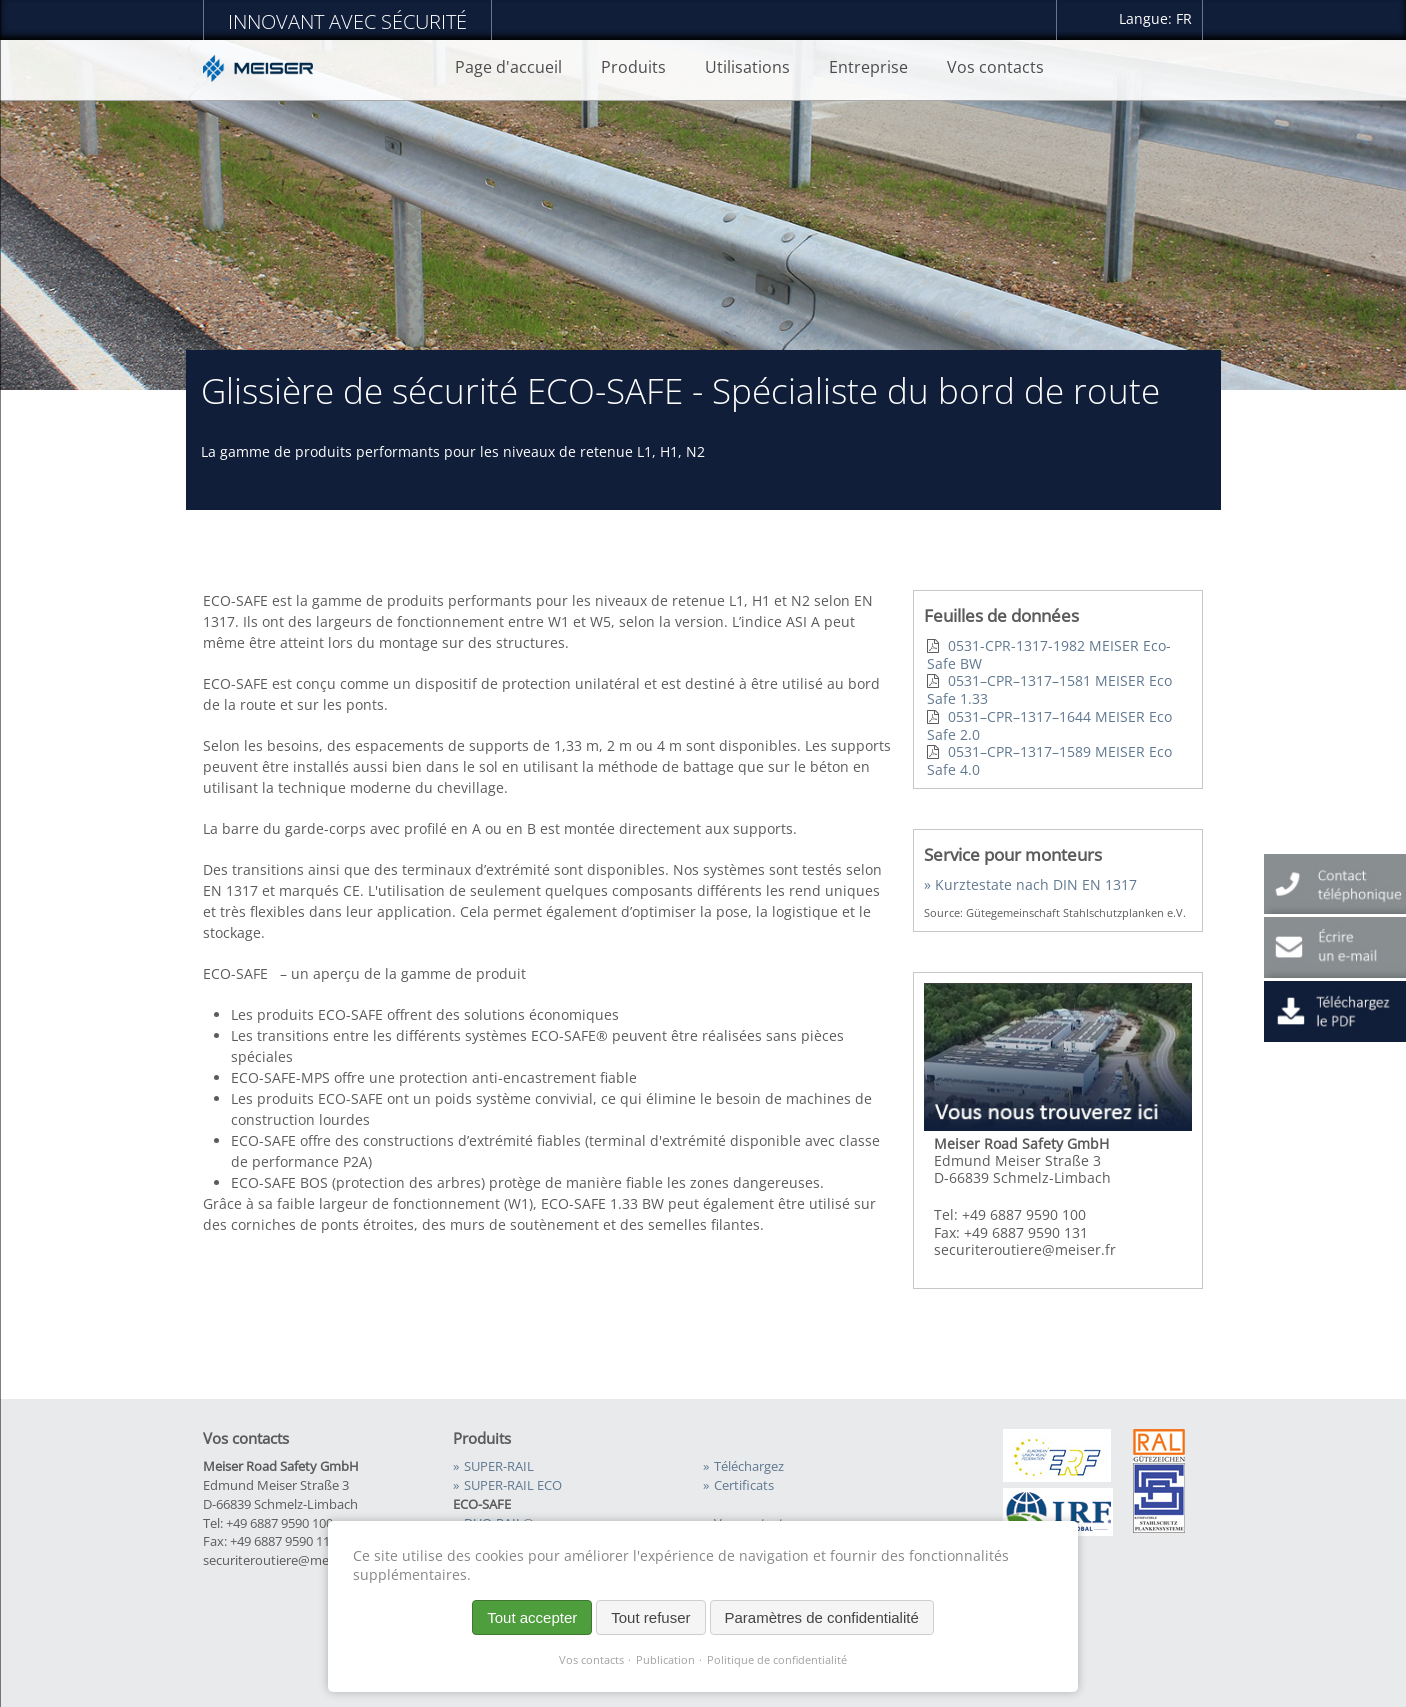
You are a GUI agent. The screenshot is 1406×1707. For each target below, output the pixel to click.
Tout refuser (650, 1617)
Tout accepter (532, 1617)
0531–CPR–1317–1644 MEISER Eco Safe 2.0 (1049, 725)
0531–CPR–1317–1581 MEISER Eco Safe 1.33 (1049, 689)
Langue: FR (1155, 18)
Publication (665, 1660)
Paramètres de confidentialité (822, 1617)
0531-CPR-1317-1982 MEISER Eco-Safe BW (1049, 654)
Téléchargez (749, 1466)
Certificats (744, 1485)
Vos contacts (591, 1660)
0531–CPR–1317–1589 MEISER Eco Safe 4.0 (1049, 760)
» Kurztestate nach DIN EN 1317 (1030, 884)
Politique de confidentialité (777, 1660)
